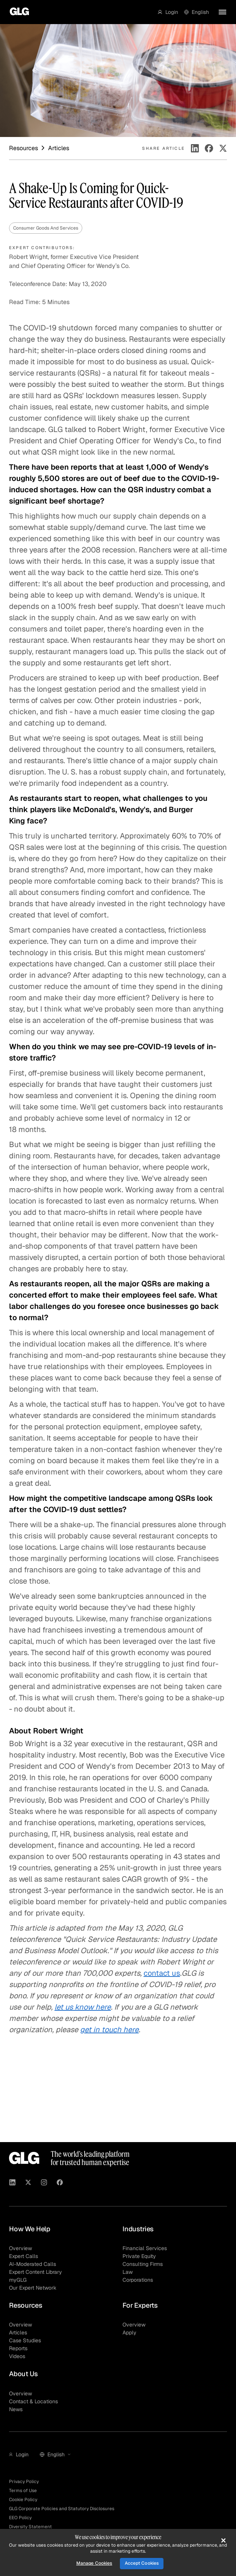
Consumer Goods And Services (45, 228)
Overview (20, 2248)
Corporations (138, 2279)
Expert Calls (23, 2256)
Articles (18, 2332)
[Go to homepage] (17, 12)
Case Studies (25, 2340)
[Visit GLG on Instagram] (44, 2183)
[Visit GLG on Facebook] (59, 2183)
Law (128, 2272)
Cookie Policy (23, 2500)
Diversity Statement (30, 2527)
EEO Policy (20, 2518)
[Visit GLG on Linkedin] (12, 2183)
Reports (18, 2348)
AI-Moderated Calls (32, 2264)
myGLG (18, 2279)
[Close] (223, 2540)
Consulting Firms (143, 2264)
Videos (17, 2356)
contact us (162, 1973)
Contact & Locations (33, 2401)
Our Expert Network (32, 2287)
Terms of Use (23, 2491)
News (16, 2409)
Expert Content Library (35, 2272)
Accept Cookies (142, 2563)
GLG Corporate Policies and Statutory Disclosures (61, 2509)
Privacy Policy (24, 2482)
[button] (168, 12)
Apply (129, 2332)
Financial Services (145, 2248)
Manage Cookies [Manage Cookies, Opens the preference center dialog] (94, 2563)
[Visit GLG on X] (28, 2183)
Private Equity (139, 2256)
